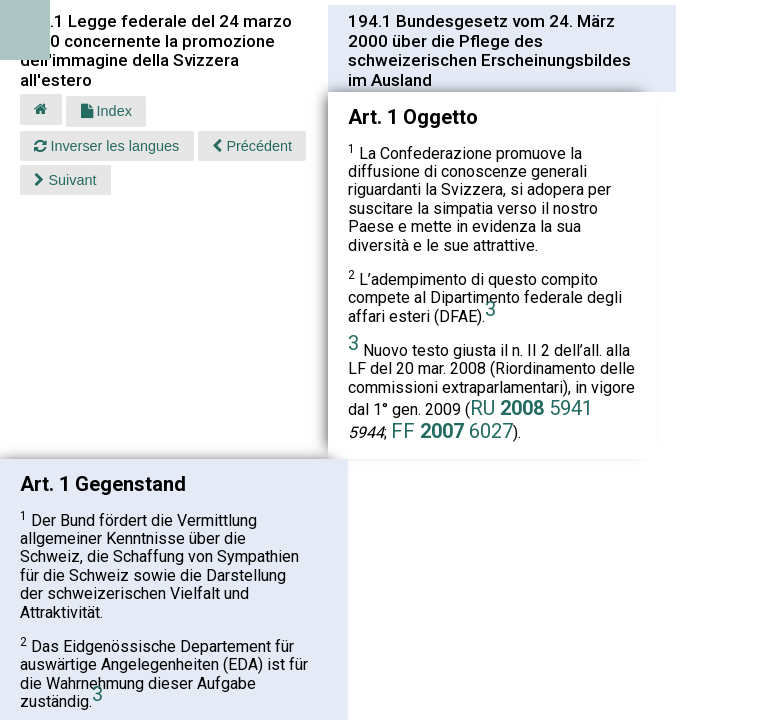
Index (106, 111)
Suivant (65, 180)
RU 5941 (531, 408)
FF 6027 (452, 431)
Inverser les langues (106, 146)
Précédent (252, 146)
